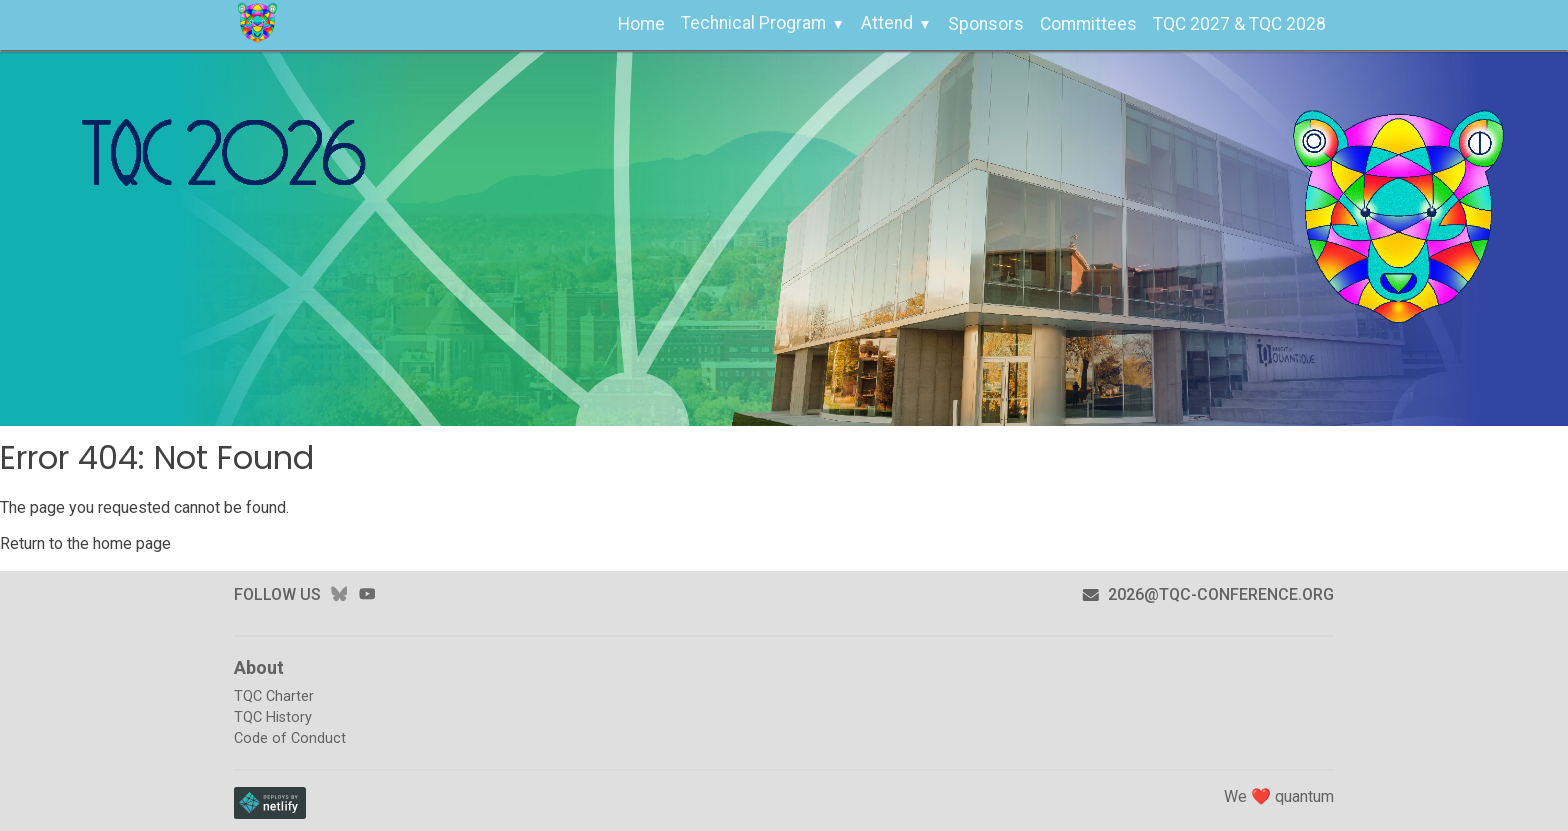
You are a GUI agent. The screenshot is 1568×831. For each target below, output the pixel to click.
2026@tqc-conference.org (1208, 594)
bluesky (339, 594)
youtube (367, 594)
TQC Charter (274, 696)
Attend (887, 23)
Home (641, 24)
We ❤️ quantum (1279, 796)
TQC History (273, 717)
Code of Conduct (290, 738)
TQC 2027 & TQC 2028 (1239, 24)
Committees (1088, 24)
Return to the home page (85, 543)
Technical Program (753, 23)
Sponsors (986, 24)
